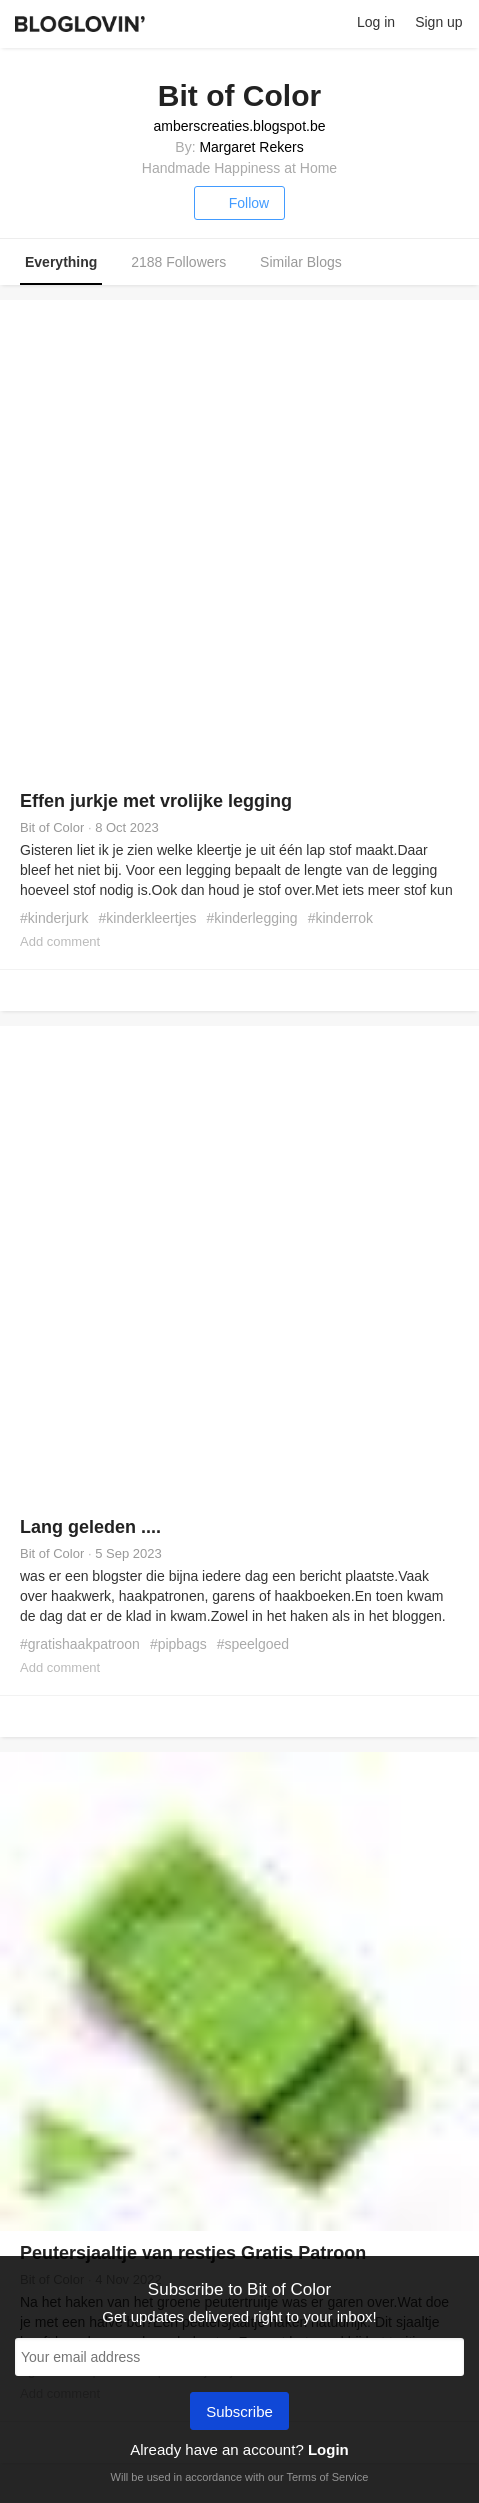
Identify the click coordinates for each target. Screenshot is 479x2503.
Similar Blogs (301, 262)
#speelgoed (253, 1644)
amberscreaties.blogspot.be (240, 126)
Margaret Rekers (251, 147)
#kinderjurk (54, 918)
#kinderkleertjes (148, 918)
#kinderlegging (252, 918)
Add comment (60, 941)
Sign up (438, 22)
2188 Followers (178, 262)
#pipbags (178, 1644)
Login (328, 2449)
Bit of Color (52, 827)
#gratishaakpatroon (80, 1644)
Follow (239, 203)
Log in (376, 22)
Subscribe (239, 2413)
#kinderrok (340, 918)
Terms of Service (327, 2477)
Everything (61, 262)
